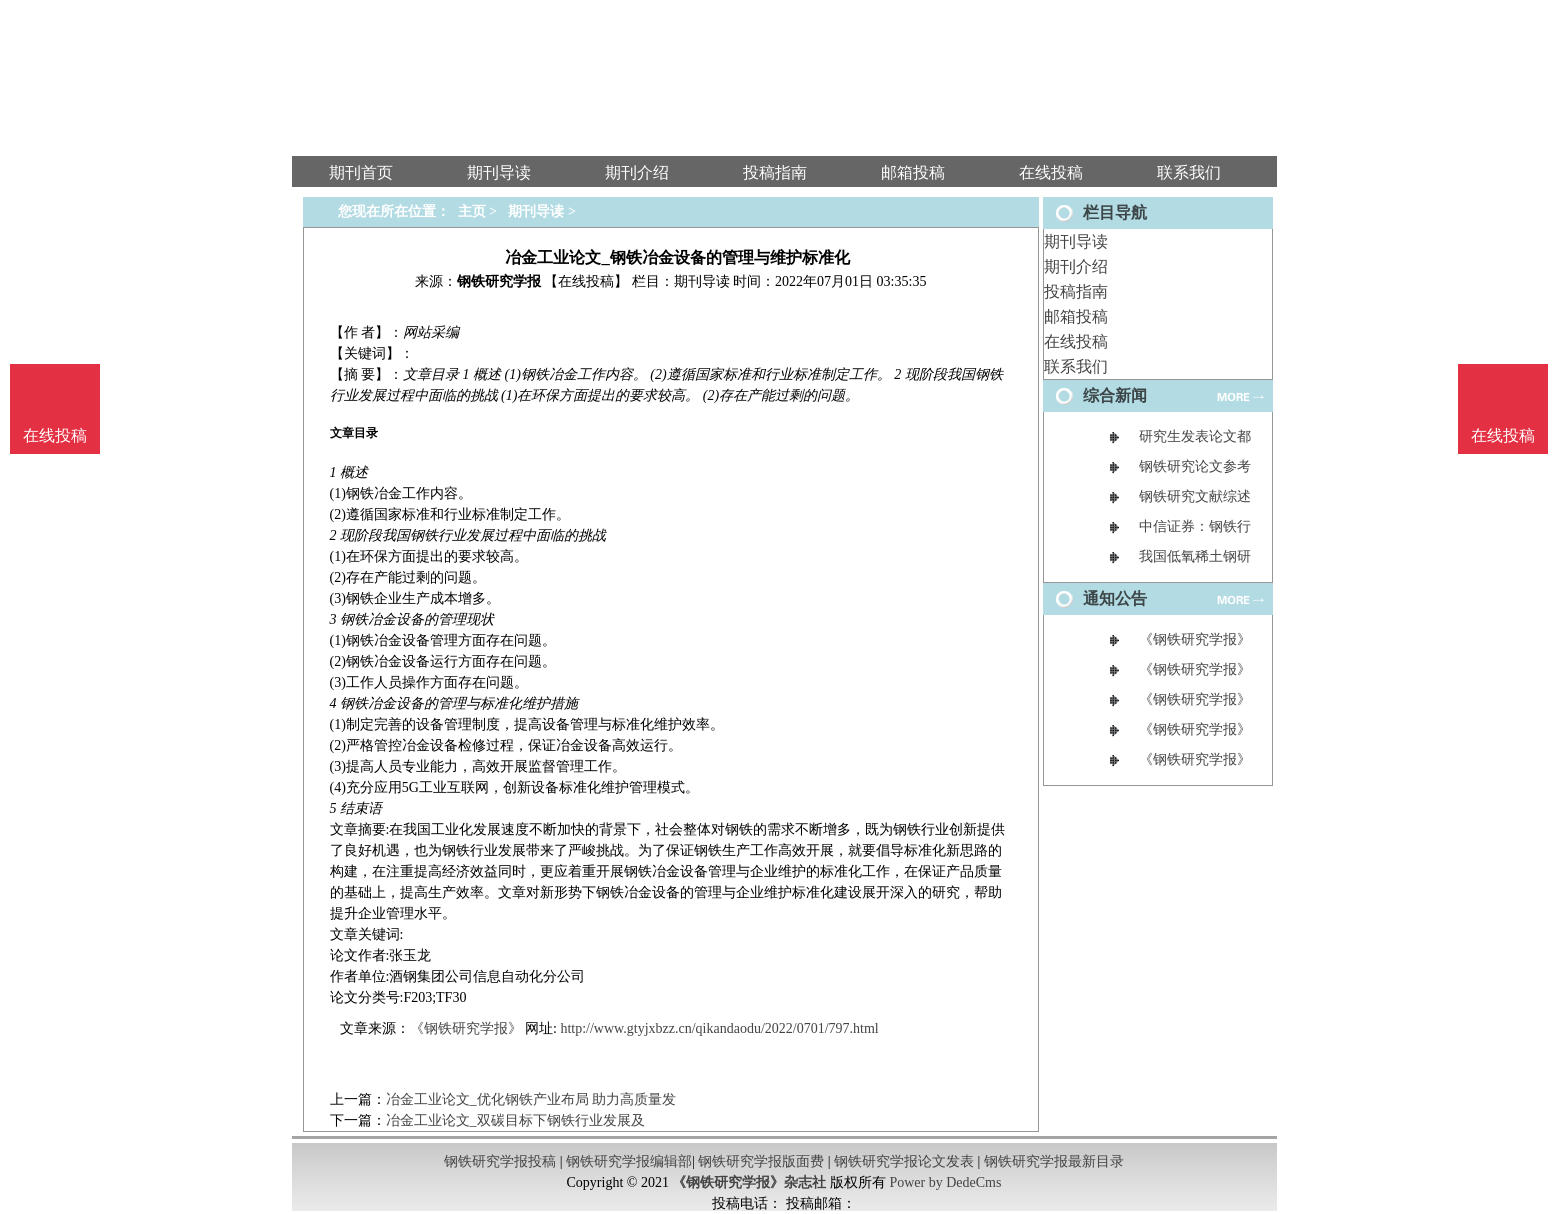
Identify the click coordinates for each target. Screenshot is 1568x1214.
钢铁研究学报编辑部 (629, 1161)
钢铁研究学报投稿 (500, 1161)
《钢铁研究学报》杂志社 (749, 1182)
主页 (472, 211)
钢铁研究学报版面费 (761, 1161)
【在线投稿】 (586, 281)
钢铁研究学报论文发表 (904, 1161)
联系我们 (1076, 366)
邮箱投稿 (1076, 316)
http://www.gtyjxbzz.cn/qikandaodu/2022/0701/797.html (719, 1028)
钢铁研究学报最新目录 (1054, 1161)
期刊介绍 (1076, 266)
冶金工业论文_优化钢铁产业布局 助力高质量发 (531, 1099)
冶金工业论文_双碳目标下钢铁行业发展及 (515, 1120)
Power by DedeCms (945, 1182)
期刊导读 (1076, 241)
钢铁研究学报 (499, 281)
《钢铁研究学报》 (466, 1028)
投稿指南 (1076, 291)
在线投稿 (1076, 341)
